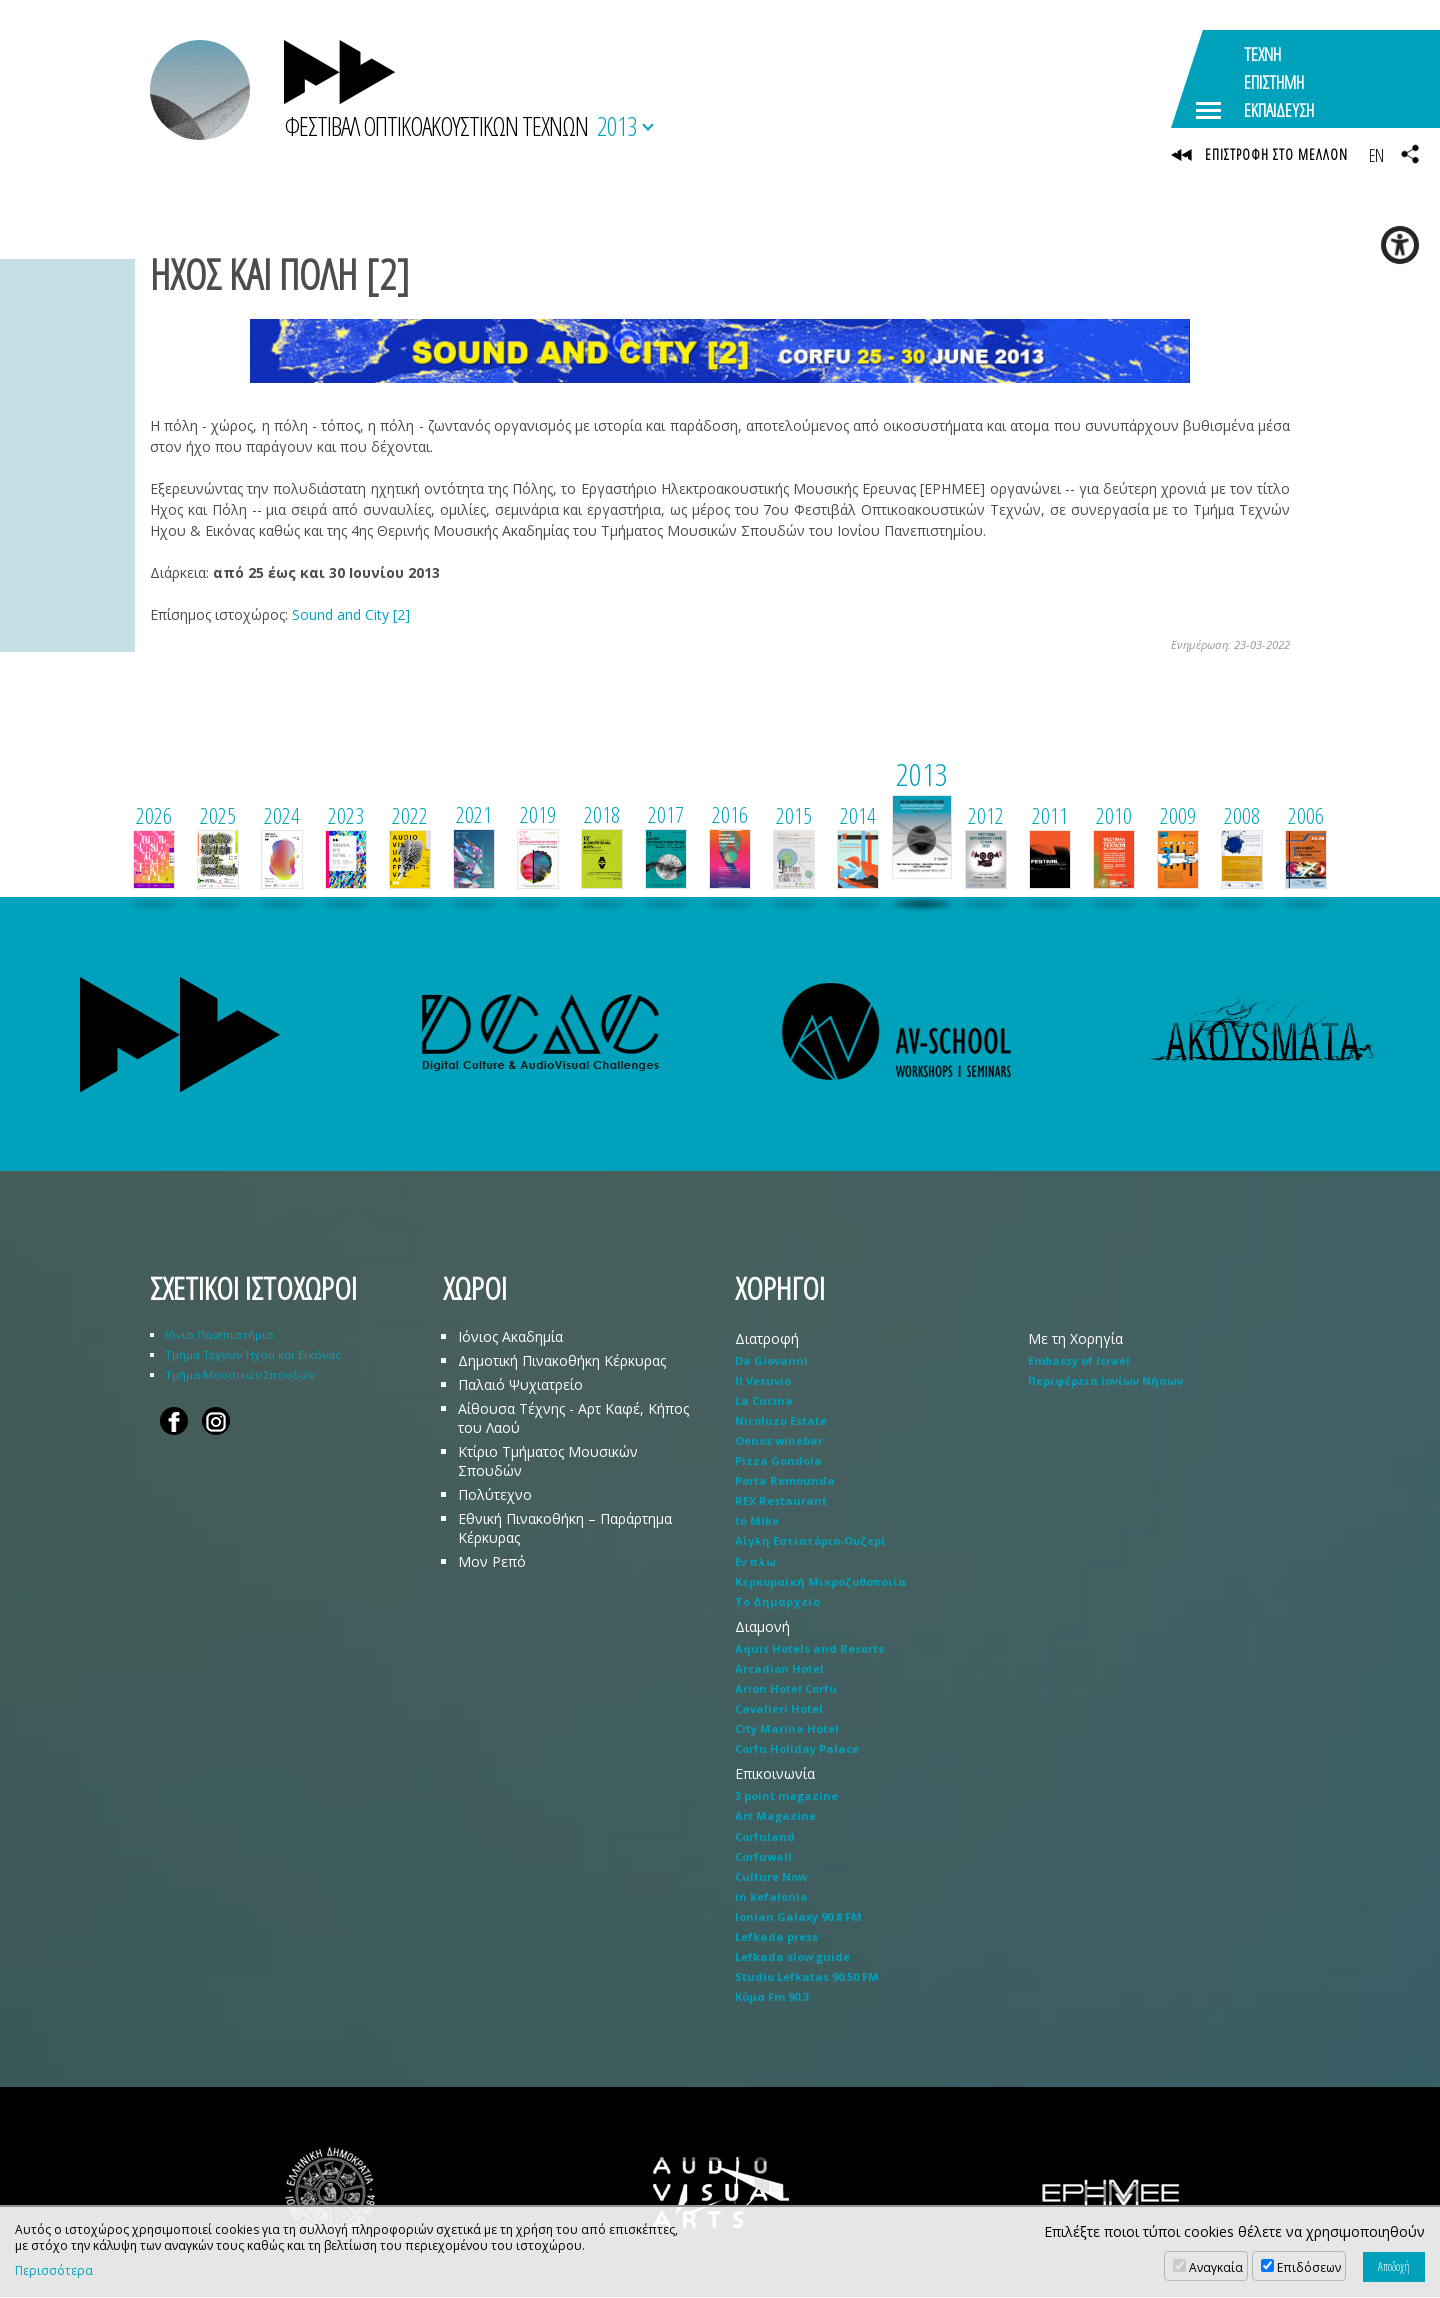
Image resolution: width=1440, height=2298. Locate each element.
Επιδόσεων (1309, 2267)
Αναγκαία (1216, 2267)
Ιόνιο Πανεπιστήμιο (219, 1334)
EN (1376, 155)
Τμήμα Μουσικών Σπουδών (240, 1374)
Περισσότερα (54, 2271)
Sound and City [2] (351, 614)
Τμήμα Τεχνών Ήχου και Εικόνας (253, 1354)
